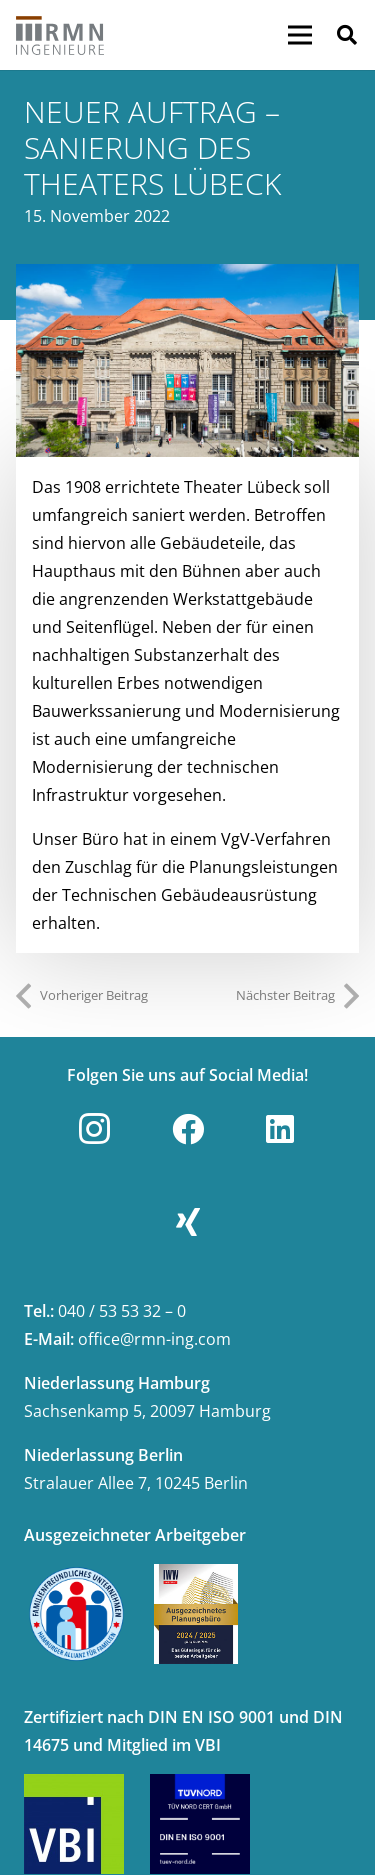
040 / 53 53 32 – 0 (122, 1311)
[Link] (60, 35)
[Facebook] (188, 1129)
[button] (347, 35)
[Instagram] (95, 1129)
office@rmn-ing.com (154, 1339)
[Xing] (188, 1222)
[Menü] (300, 35)
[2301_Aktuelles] (187, 360)
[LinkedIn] (280, 1129)
